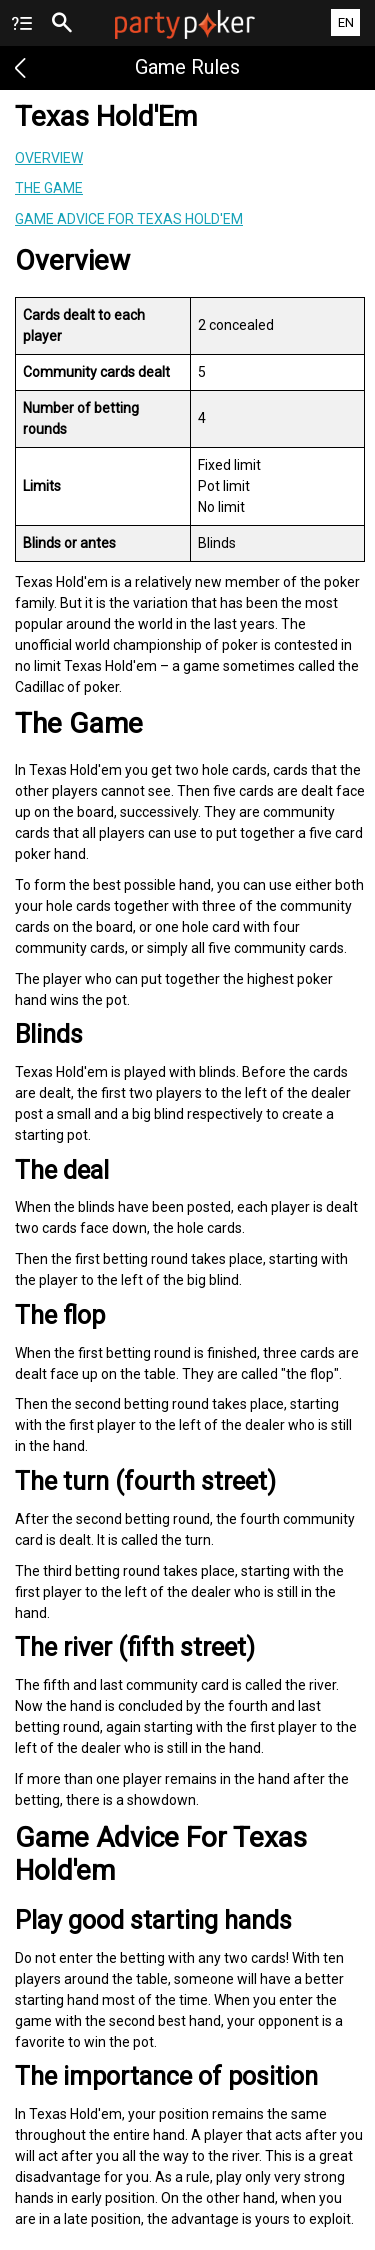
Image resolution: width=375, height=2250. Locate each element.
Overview (49, 158)
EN (346, 22)
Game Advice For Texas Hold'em (129, 219)
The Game (49, 188)
